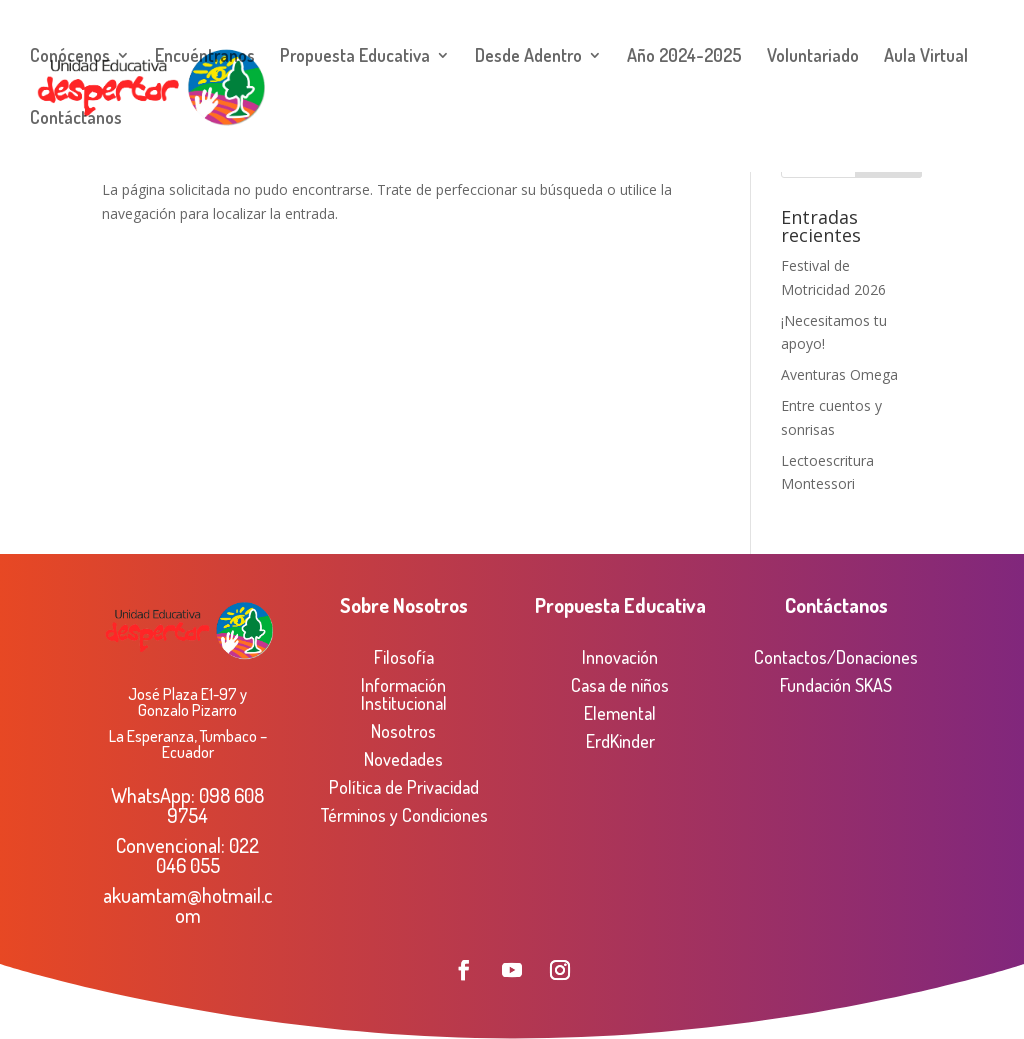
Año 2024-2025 (684, 57)
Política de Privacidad (404, 787)
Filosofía (404, 657)
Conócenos (70, 57)
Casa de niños (620, 685)
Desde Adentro (528, 57)
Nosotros (403, 731)
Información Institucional (404, 694)
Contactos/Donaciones (836, 657)
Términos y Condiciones (404, 815)
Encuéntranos (205, 57)
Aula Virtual (926, 57)
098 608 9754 (215, 805)
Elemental (620, 713)
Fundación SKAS (836, 685)
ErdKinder (620, 741)
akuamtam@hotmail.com (188, 905)
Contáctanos (76, 119)
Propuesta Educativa (355, 57)
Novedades (403, 759)
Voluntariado (813, 57)
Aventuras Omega (839, 374)
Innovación (620, 657)
